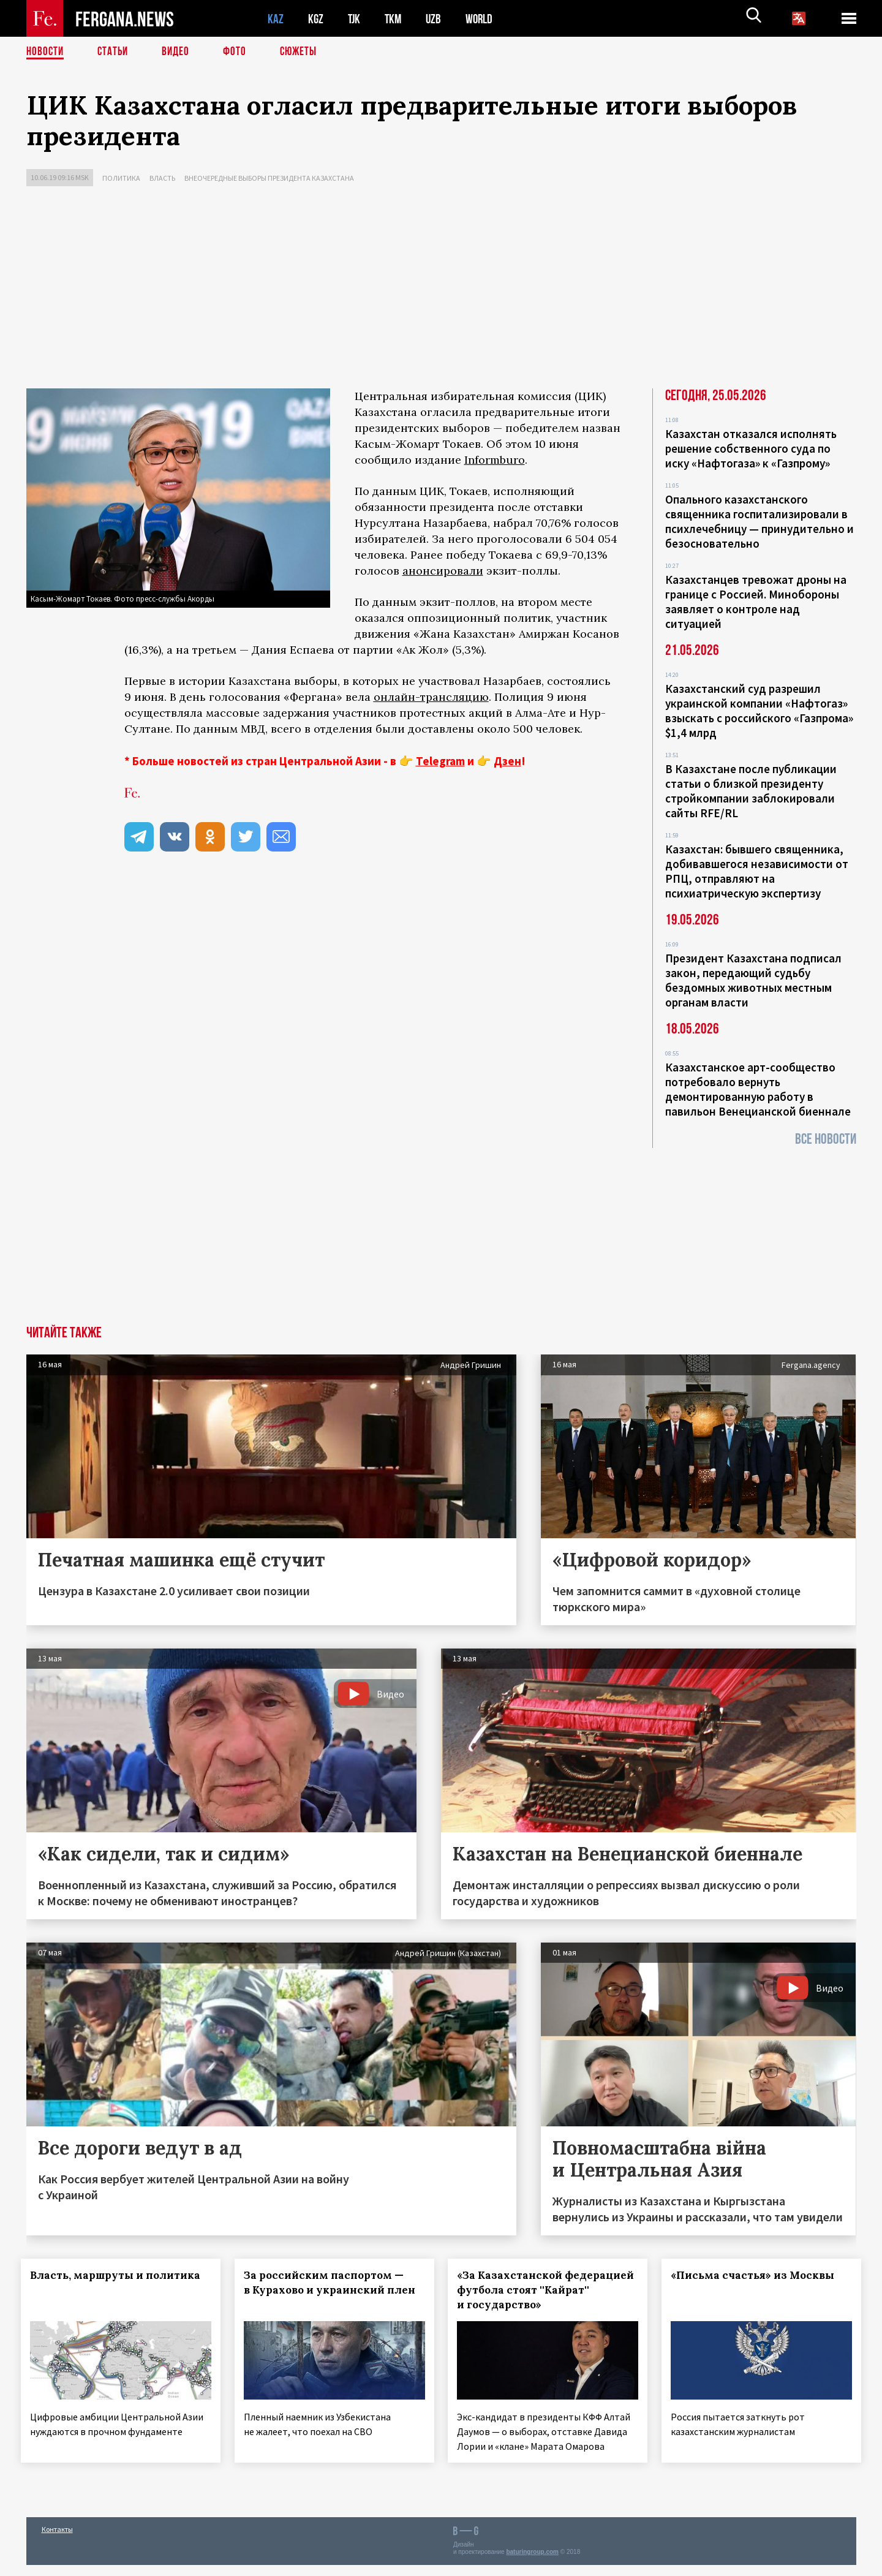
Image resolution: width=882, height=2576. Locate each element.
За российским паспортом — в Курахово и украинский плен (329, 2289)
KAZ (276, 18)
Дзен (507, 761)
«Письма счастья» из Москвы (758, 2275)
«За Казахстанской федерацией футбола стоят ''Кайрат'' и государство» (538, 2289)
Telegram (440, 761)
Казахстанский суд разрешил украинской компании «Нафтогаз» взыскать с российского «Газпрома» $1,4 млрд (759, 710)
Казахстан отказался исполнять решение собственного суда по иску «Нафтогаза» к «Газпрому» (751, 448)
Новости (46, 52)
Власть (162, 178)
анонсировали (442, 571)
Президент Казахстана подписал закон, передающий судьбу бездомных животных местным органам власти (753, 980)
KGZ (316, 18)
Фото (240, 52)
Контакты (57, 2540)
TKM (395, 18)
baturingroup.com (532, 2562)
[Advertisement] (441, 290)
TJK (355, 18)
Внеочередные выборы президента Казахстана (269, 178)
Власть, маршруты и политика (121, 2275)
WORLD (483, 18)
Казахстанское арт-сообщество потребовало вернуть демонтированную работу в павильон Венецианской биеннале (758, 1089)
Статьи (115, 52)
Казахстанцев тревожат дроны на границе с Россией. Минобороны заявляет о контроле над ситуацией (755, 601)
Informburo (494, 460)
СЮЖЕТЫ (305, 52)
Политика (121, 178)
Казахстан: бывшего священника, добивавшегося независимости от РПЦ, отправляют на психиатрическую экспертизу (756, 871)
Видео (179, 52)
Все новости (825, 1139)
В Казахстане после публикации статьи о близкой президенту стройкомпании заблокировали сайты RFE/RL (751, 790)
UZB (437, 18)
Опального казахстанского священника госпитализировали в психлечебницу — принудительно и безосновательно (759, 521)
